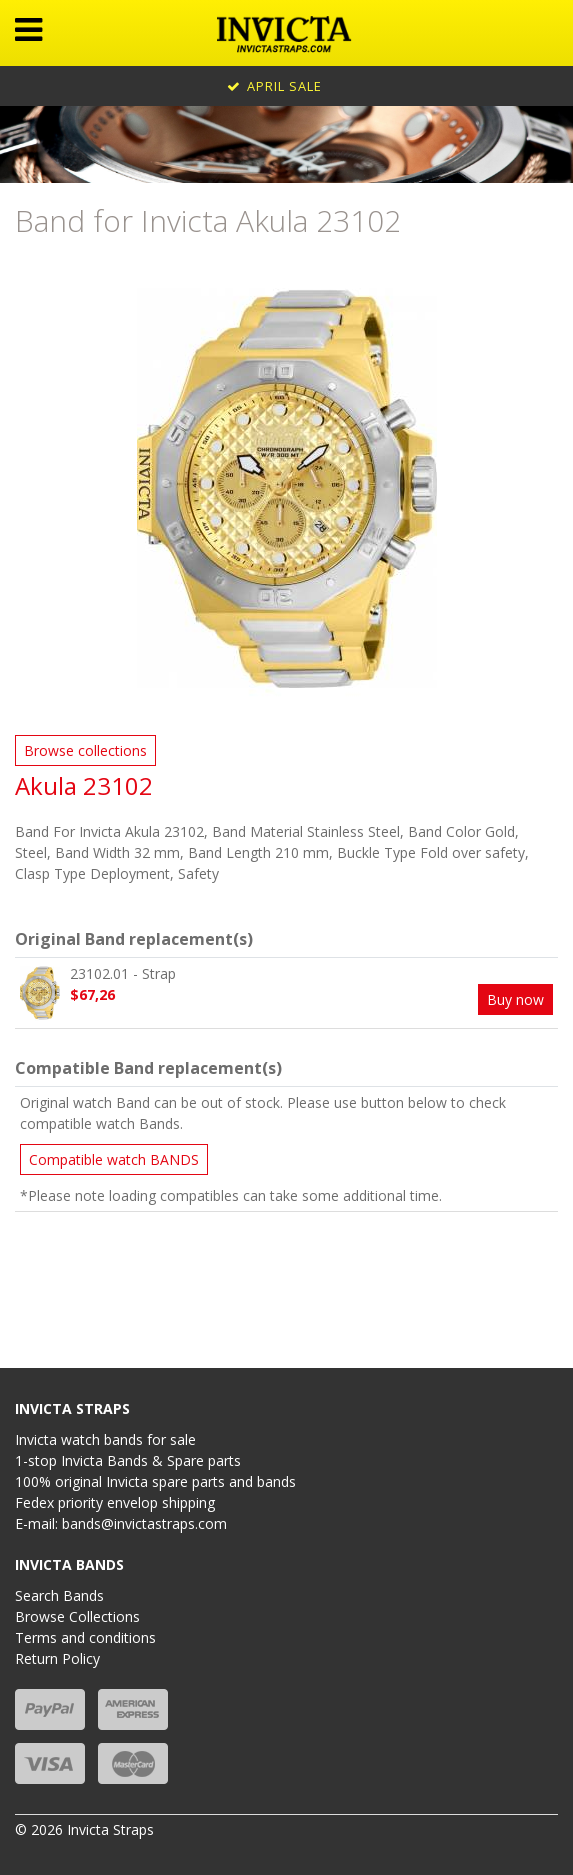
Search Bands (59, 1595)
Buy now (515, 999)
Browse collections (85, 750)
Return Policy (57, 1658)
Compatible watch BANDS (114, 1159)
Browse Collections (77, 1616)
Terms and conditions (85, 1637)
